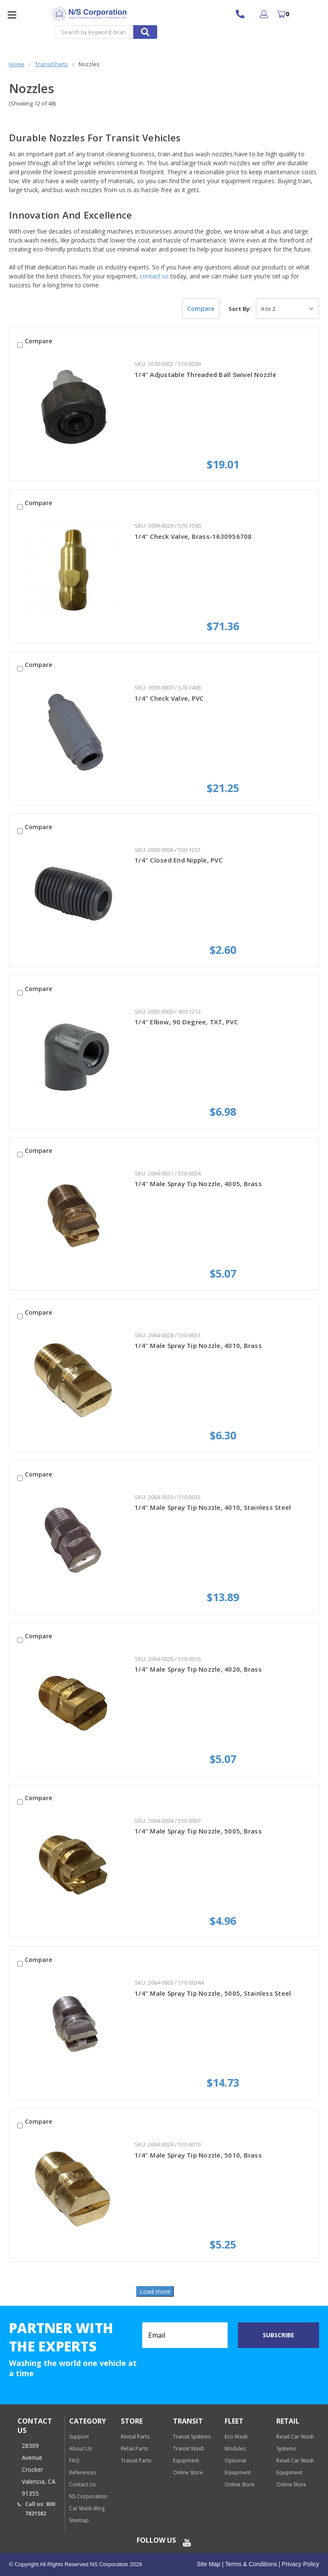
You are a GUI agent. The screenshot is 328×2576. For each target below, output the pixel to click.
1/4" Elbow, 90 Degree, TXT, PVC (186, 1022)
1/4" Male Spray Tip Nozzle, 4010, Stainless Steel (213, 1507)
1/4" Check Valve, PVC (169, 698)
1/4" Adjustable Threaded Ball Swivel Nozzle (205, 374)
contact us (154, 276)
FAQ (74, 2460)
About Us (80, 2448)
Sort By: (239, 309)
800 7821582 (244, 14)
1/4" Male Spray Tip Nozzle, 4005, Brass (198, 1183)
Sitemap (79, 2520)
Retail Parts (134, 2448)
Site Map (208, 2564)
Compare (200, 308)
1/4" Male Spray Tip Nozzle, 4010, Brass (198, 1345)
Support (79, 2436)
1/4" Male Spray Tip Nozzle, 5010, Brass (198, 2155)
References (82, 2472)
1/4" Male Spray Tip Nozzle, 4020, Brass (198, 1669)
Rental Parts (135, 2436)
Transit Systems (192, 2436)
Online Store (188, 2472)
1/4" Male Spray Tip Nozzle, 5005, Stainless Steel (213, 1993)
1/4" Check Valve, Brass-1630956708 (193, 536)
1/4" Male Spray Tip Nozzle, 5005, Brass (198, 1831)
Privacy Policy (299, 2564)
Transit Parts (136, 2460)
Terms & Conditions (250, 2564)
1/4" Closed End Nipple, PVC (179, 860)
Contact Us (82, 2484)
